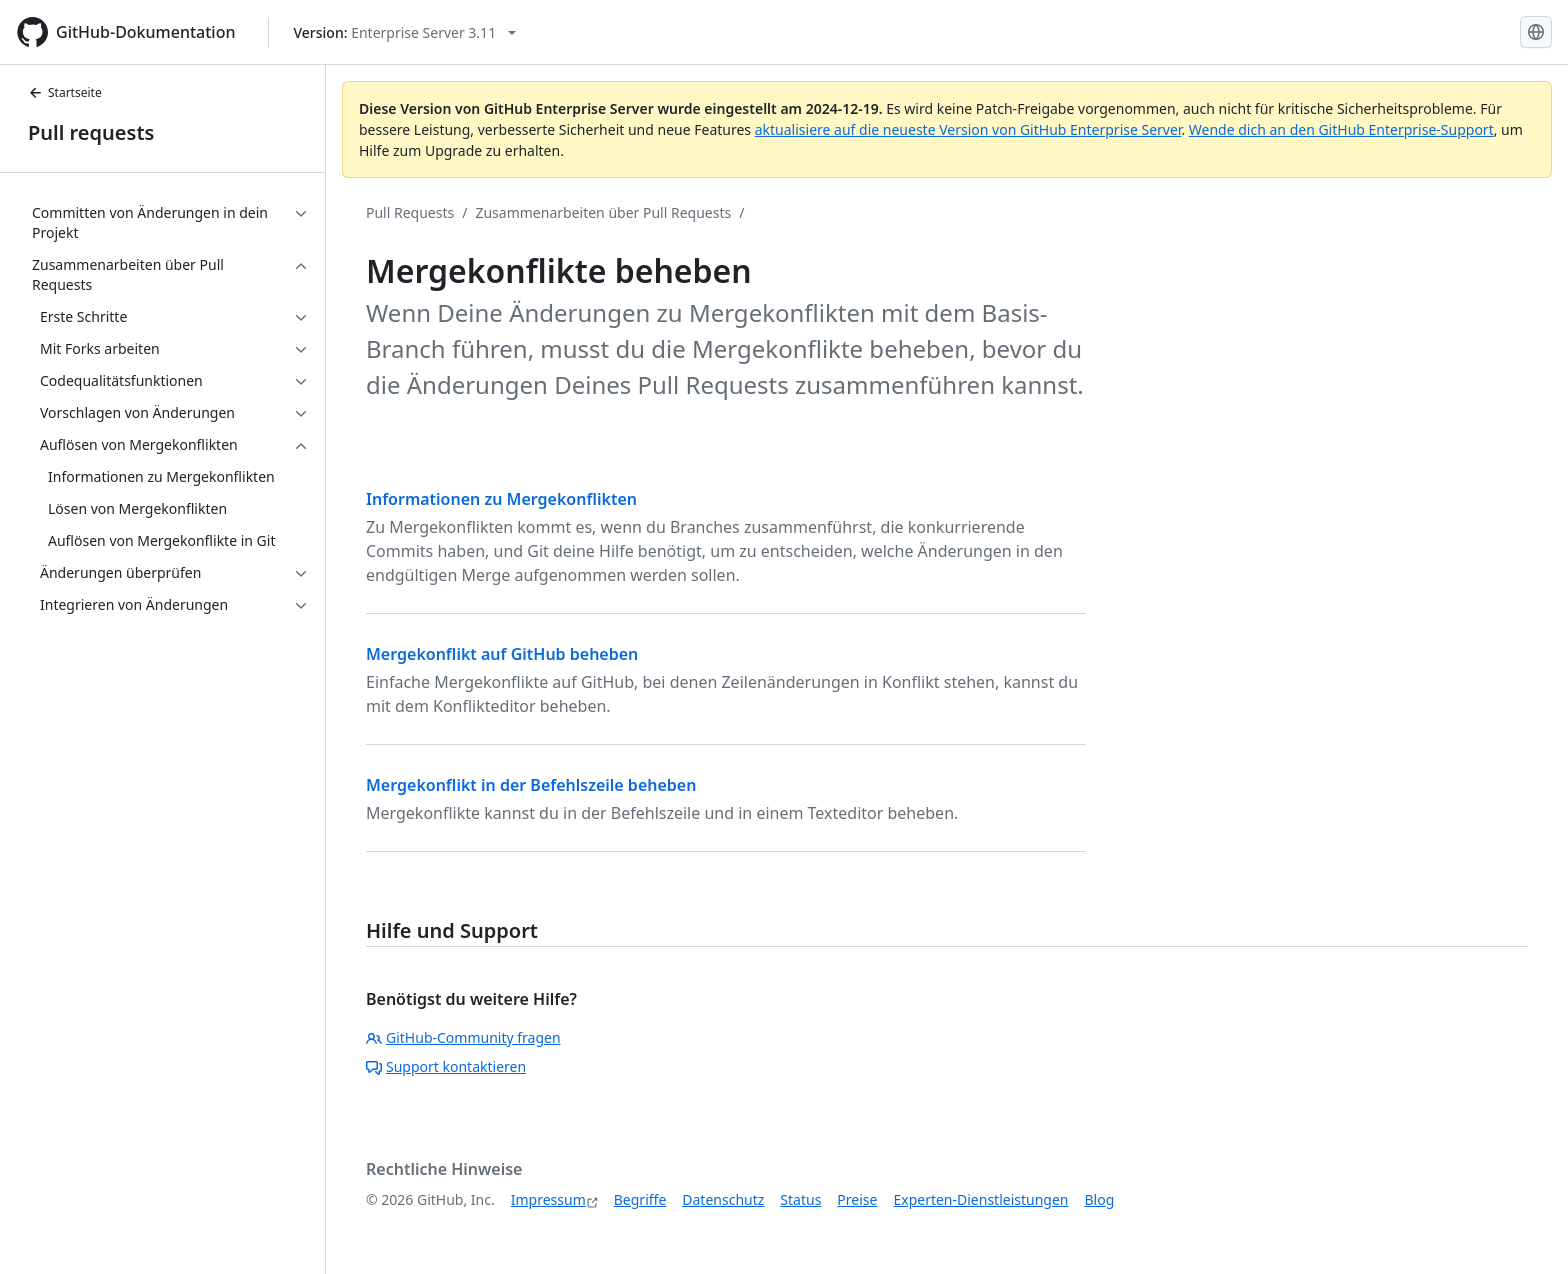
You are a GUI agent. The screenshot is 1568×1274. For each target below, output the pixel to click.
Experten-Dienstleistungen (980, 1199)
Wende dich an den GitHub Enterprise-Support (1341, 129)
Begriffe (640, 1199)
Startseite (65, 92)
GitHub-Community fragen (463, 1037)
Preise (857, 1199)
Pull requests (91, 132)
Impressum (548, 1199)
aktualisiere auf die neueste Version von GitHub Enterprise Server (968, 129)
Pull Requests (410, 212)
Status (800, 1199)
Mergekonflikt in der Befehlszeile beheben (531, 785)
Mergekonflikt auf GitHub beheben (502, 654)
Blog (1100, 1199)
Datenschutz (723, 1199)
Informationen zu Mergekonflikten (501, 499)
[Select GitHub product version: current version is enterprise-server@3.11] (405, 32)
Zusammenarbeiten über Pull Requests (603, 212)
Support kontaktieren (446, 1066)
